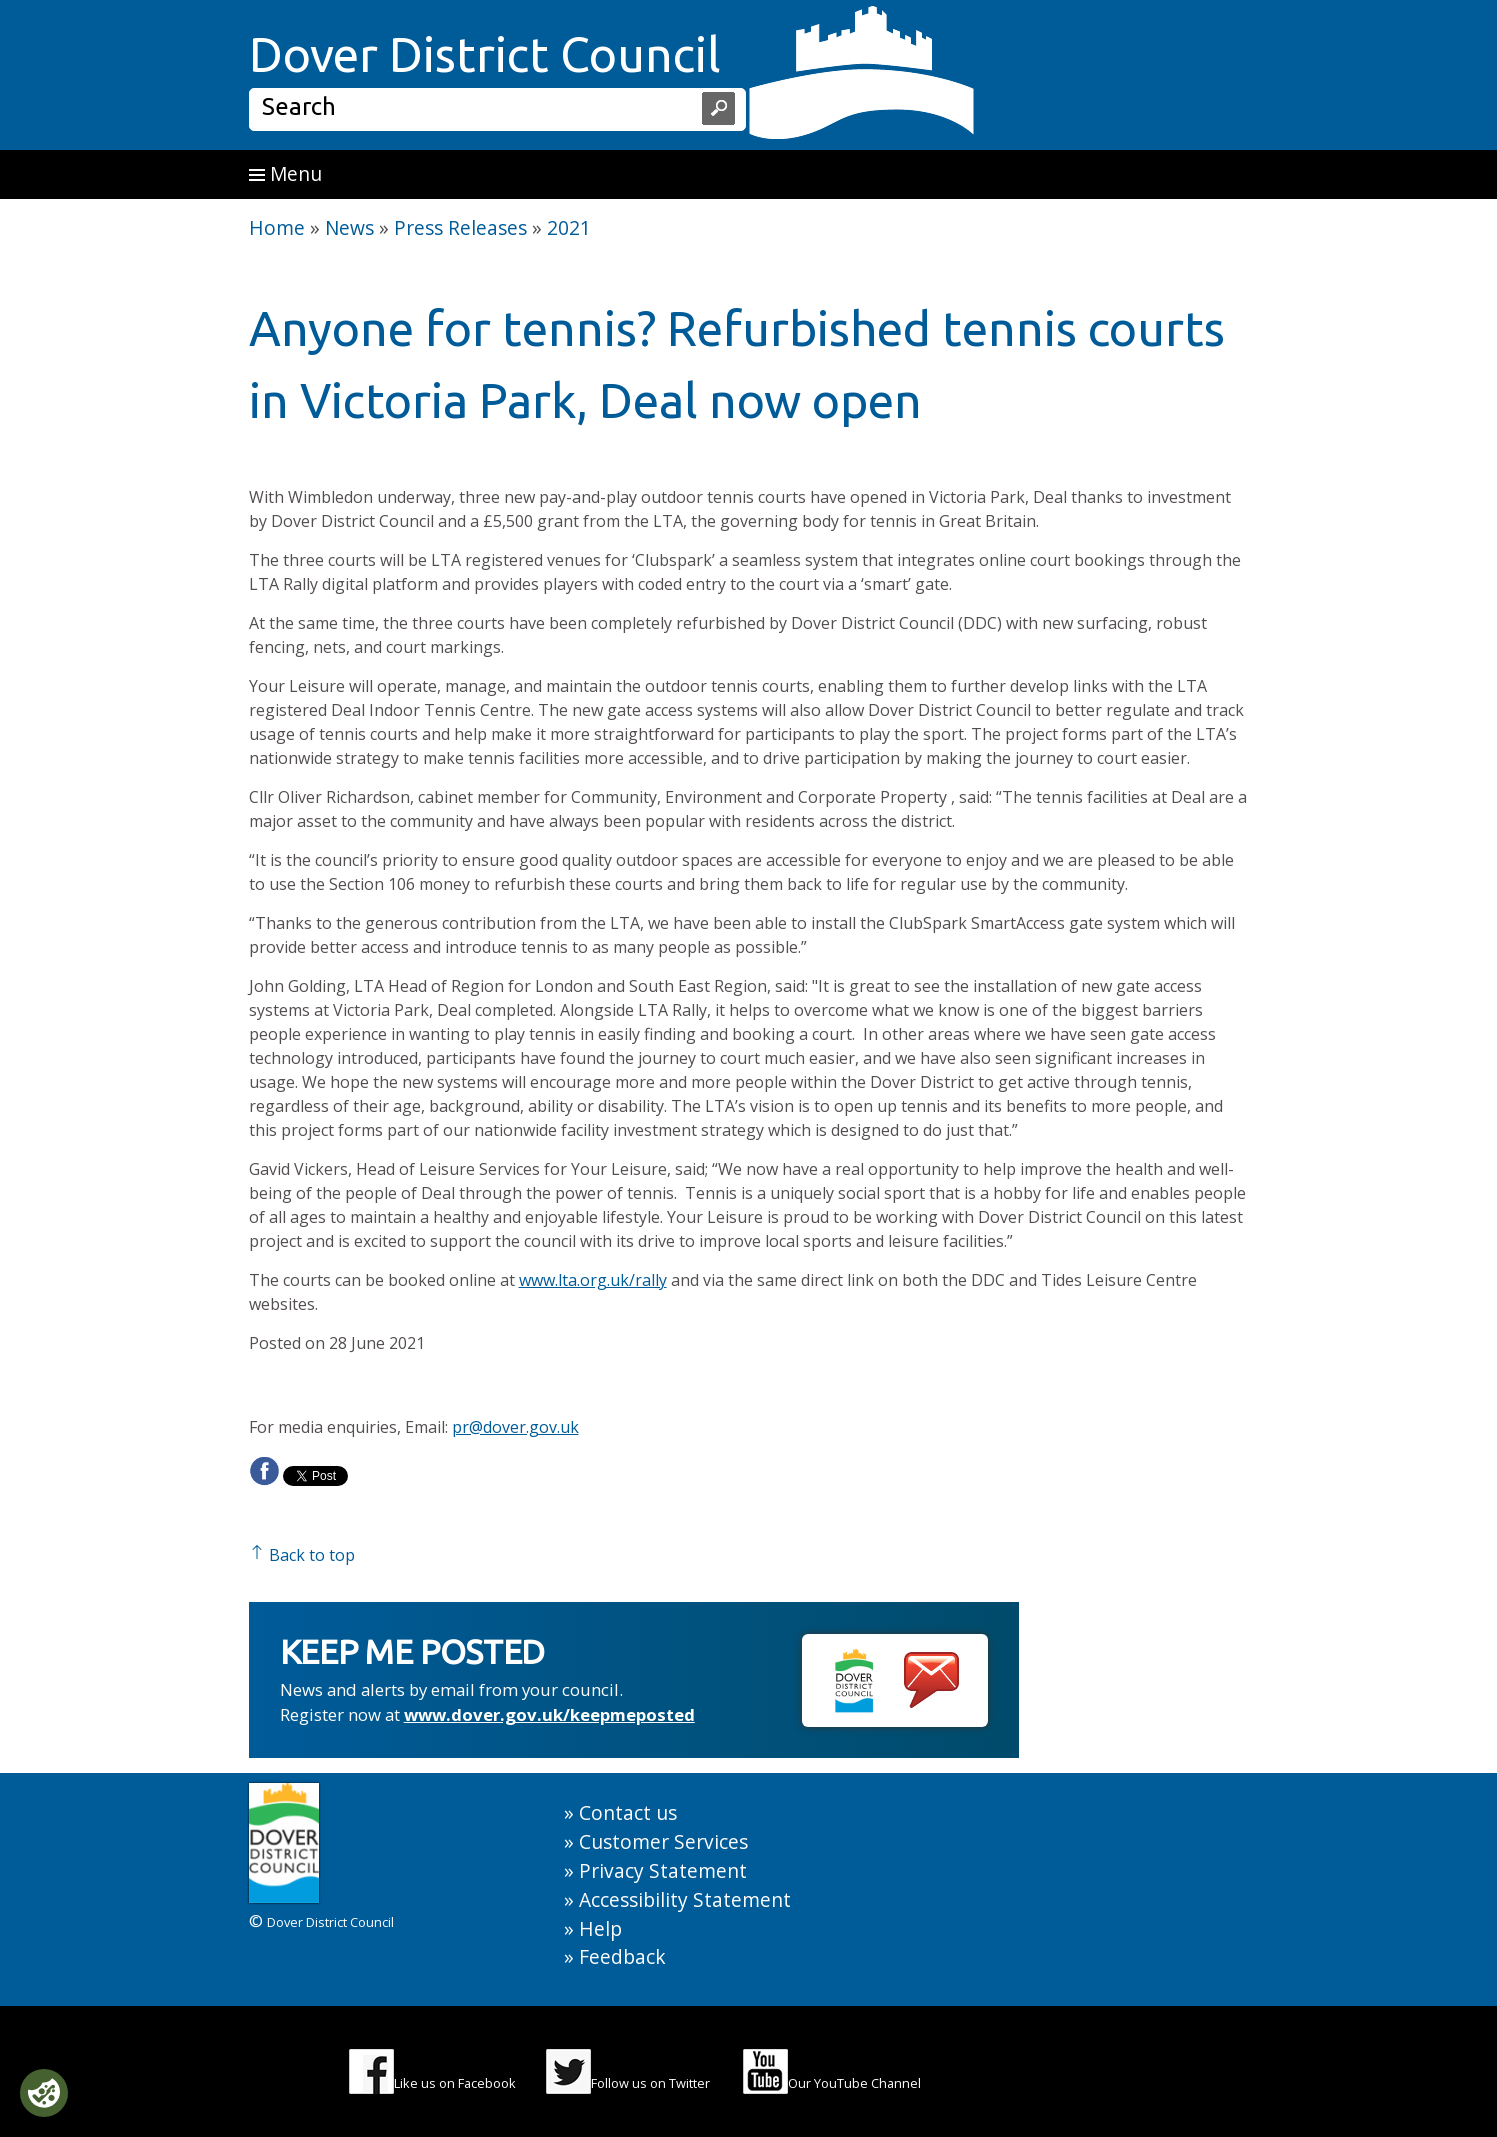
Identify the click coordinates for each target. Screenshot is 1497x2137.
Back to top (302, 1555)
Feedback (622, 1956)
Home (277, 227)
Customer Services (663, 1841)
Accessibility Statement (685, 1899)
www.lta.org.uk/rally (593, 1280)
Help (600, 1928)
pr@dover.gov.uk (515, 1427)
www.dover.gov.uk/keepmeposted (549, 1714)
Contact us (628, 1812)
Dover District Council (485, 54)
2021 (569, 227)
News (349, 227)
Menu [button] (285, 173)
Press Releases (460, 227)
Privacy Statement (663, 1870)
